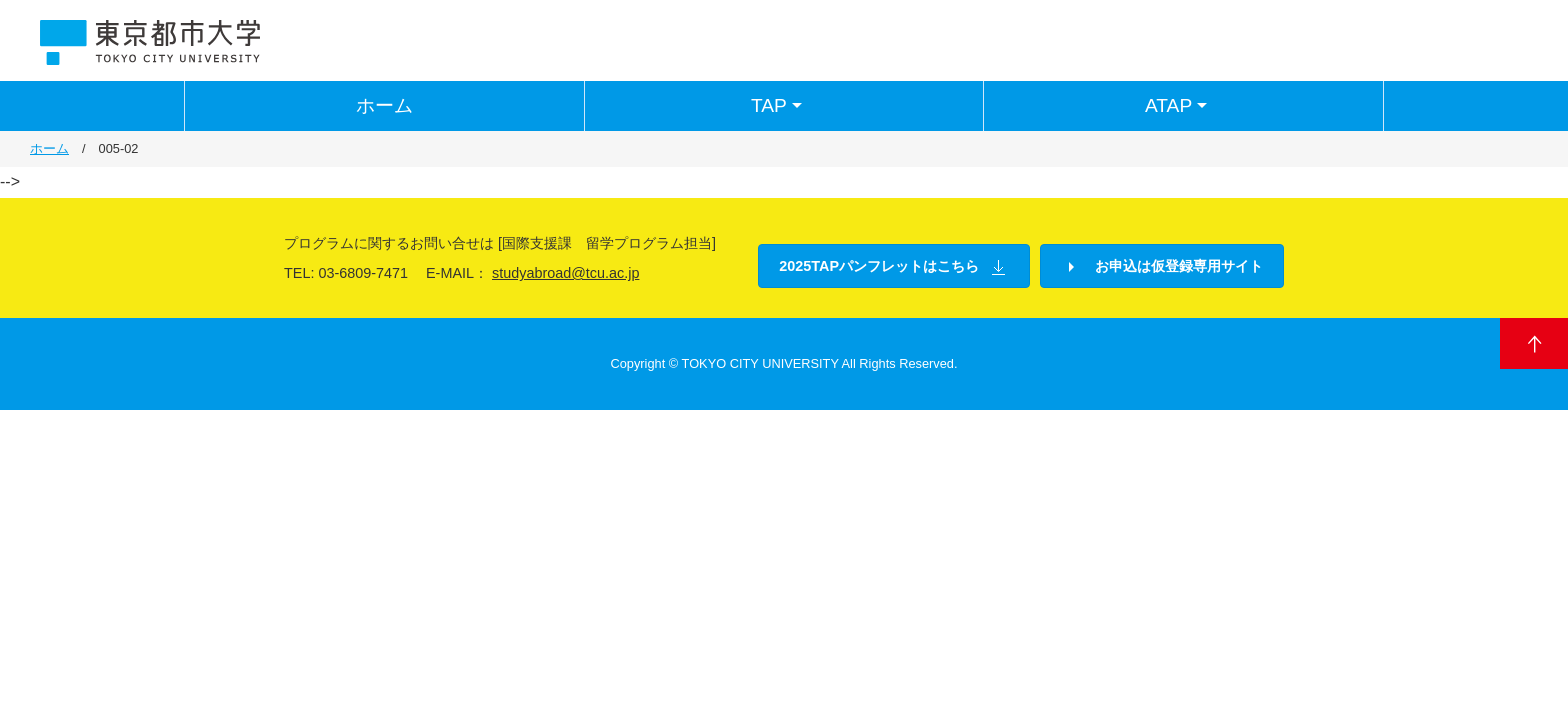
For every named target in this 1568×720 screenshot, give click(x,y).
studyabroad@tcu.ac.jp (565, 273)
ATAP (1178, 106)
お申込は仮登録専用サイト (1162, 267)
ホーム (384, 105)
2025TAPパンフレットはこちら (894, 267)
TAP (779, 106)
